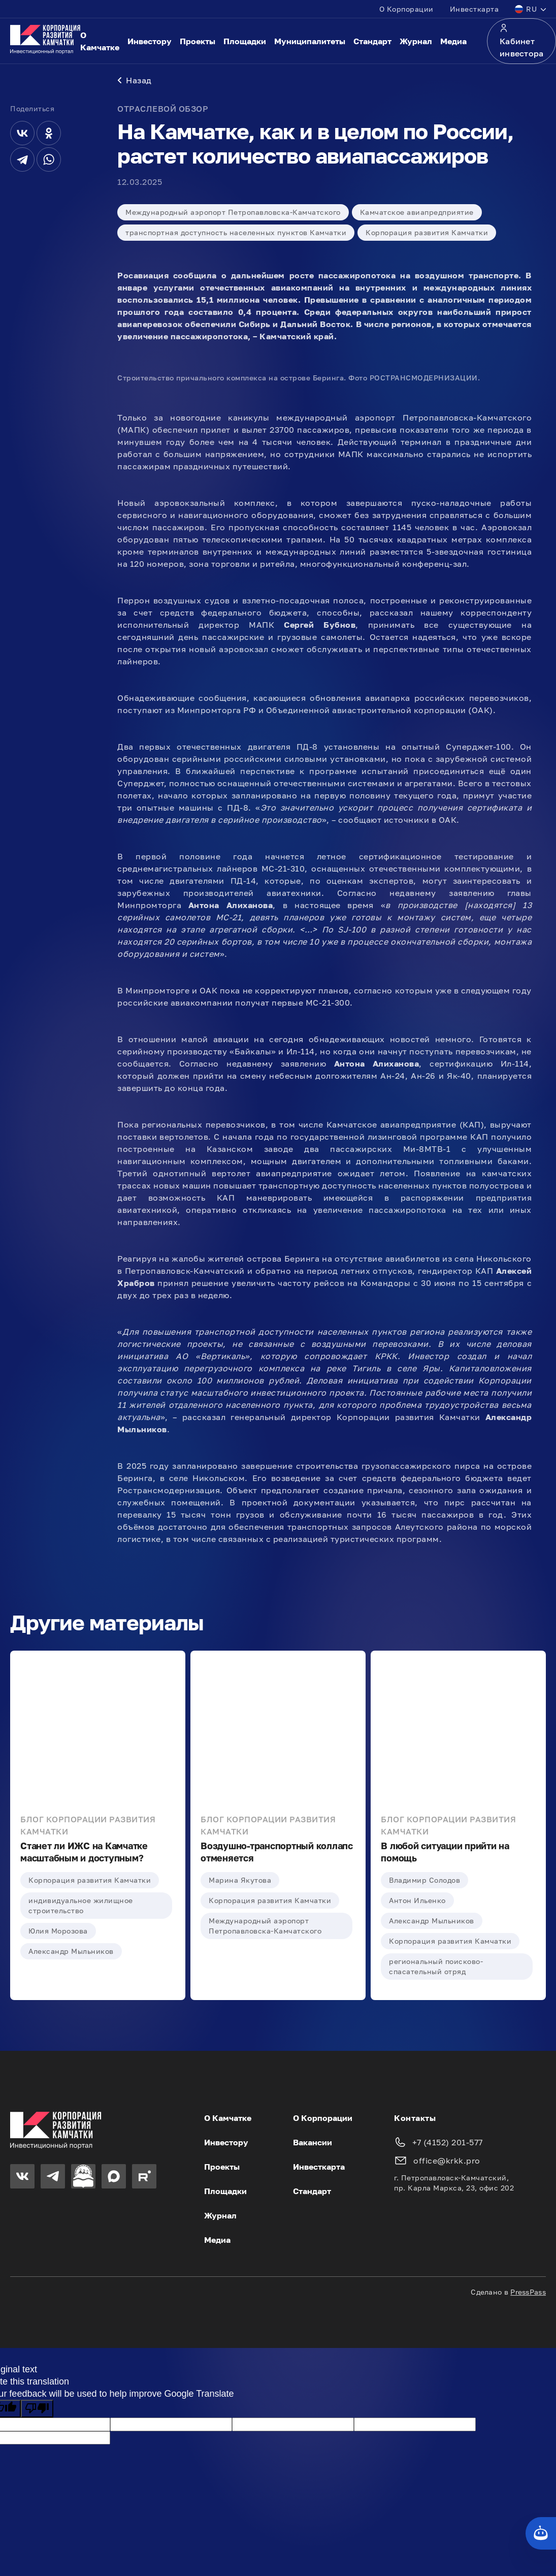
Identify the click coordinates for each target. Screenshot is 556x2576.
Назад (134, 81)
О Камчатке (99, 41)
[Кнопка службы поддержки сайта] (541, 2533)
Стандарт (372, 41)
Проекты (197, 41)
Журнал (416, 41)
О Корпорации (406, 9)
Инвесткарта (474, 9)
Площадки (244, 41)
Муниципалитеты (309, 41)
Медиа (453, 41)
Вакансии (312, 2143)
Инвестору (149, 41)
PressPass (528, 2293)
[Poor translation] (37, 2410)
